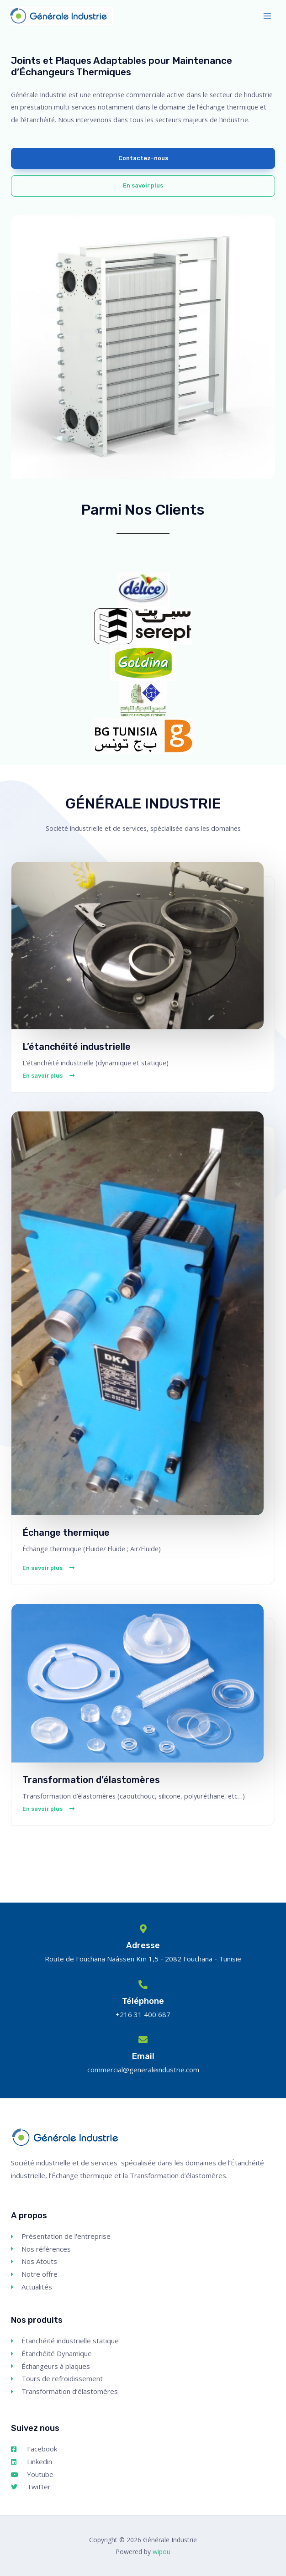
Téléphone (143, 2001)
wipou (161, 2551)
